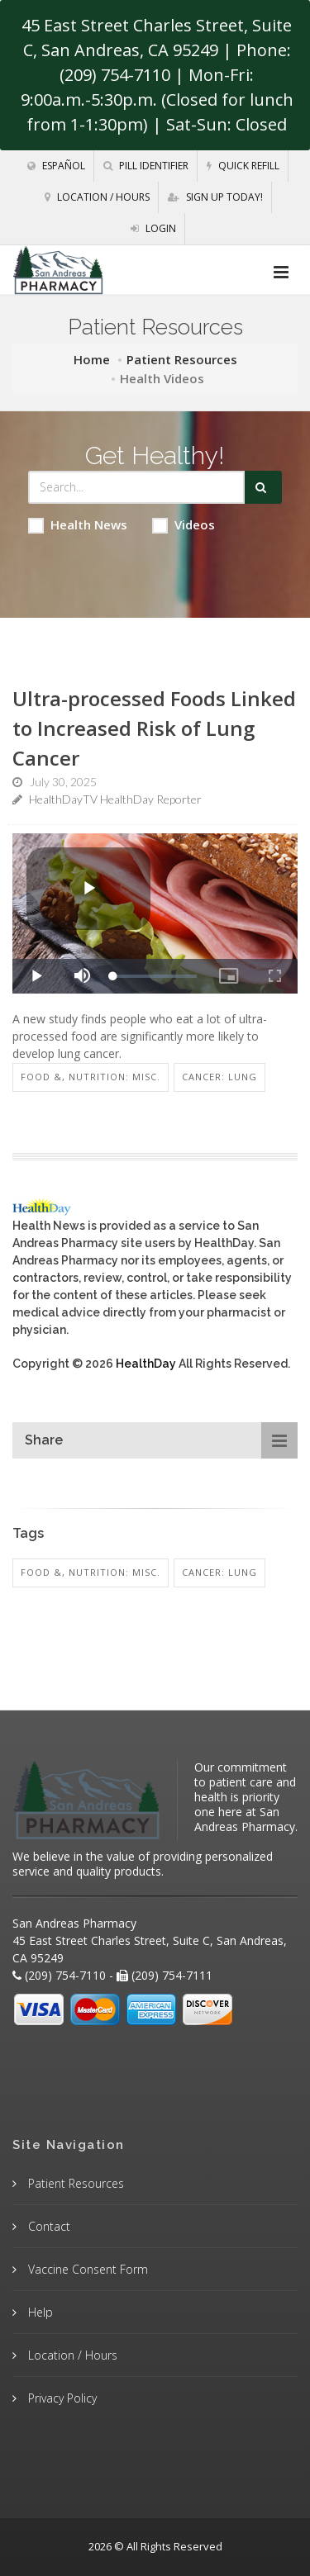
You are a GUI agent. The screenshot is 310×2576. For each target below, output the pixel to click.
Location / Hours (97, 197)
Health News (77, 525)
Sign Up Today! (215, 197)
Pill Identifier (145, 166)
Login (153, 228)
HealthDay (146, 1363)
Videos (183, 525)
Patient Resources (181, 359)
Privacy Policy (61, 2398)
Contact (47, 2226)
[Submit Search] (263, 487)
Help (39, 2312)
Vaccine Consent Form (86, 2269)
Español (56, 166)
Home (92, 359)
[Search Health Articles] (137, 487)
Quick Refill (243, 166)
